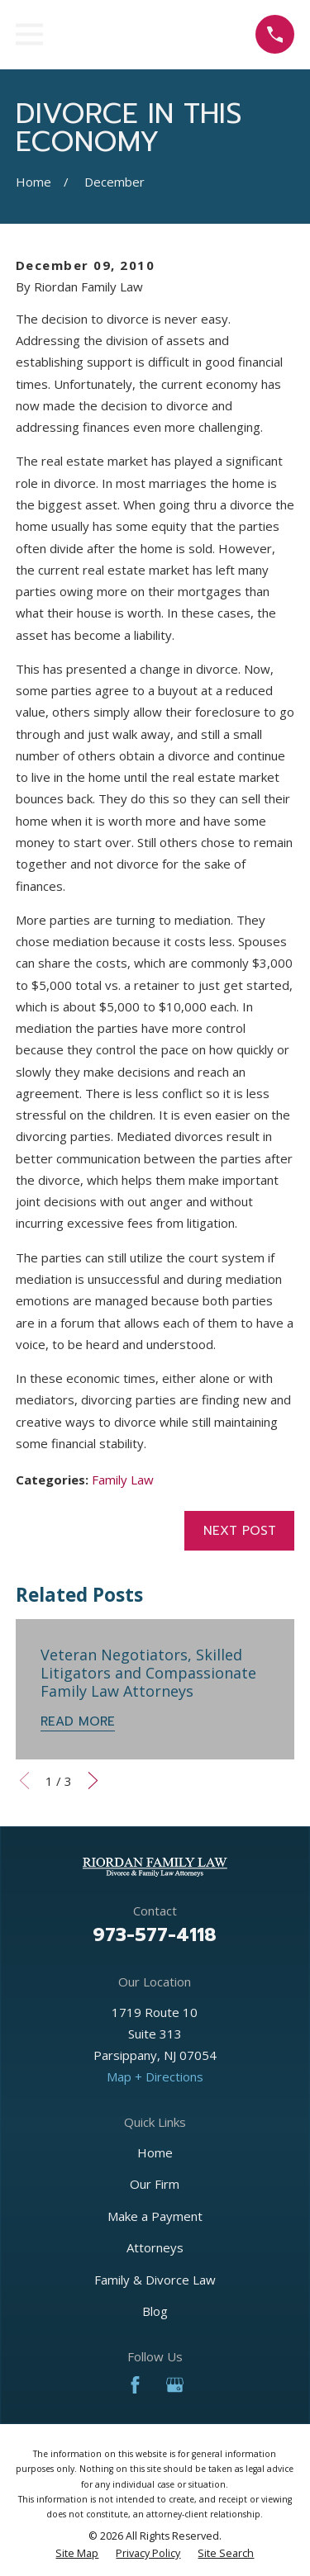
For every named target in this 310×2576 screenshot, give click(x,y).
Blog (155, 2311)
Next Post (239, 1531)
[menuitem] (76, 2554)
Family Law (123, 1479)
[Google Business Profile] (175, 2385)
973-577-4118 (155, 1934)
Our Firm (154, 2184)
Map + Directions (155, 2076)
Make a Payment (155, 2216)
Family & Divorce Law (155, 2279)
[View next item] (93, 1780)
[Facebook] (135, 2385)
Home (155, 2152)
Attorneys (155, 2247)
